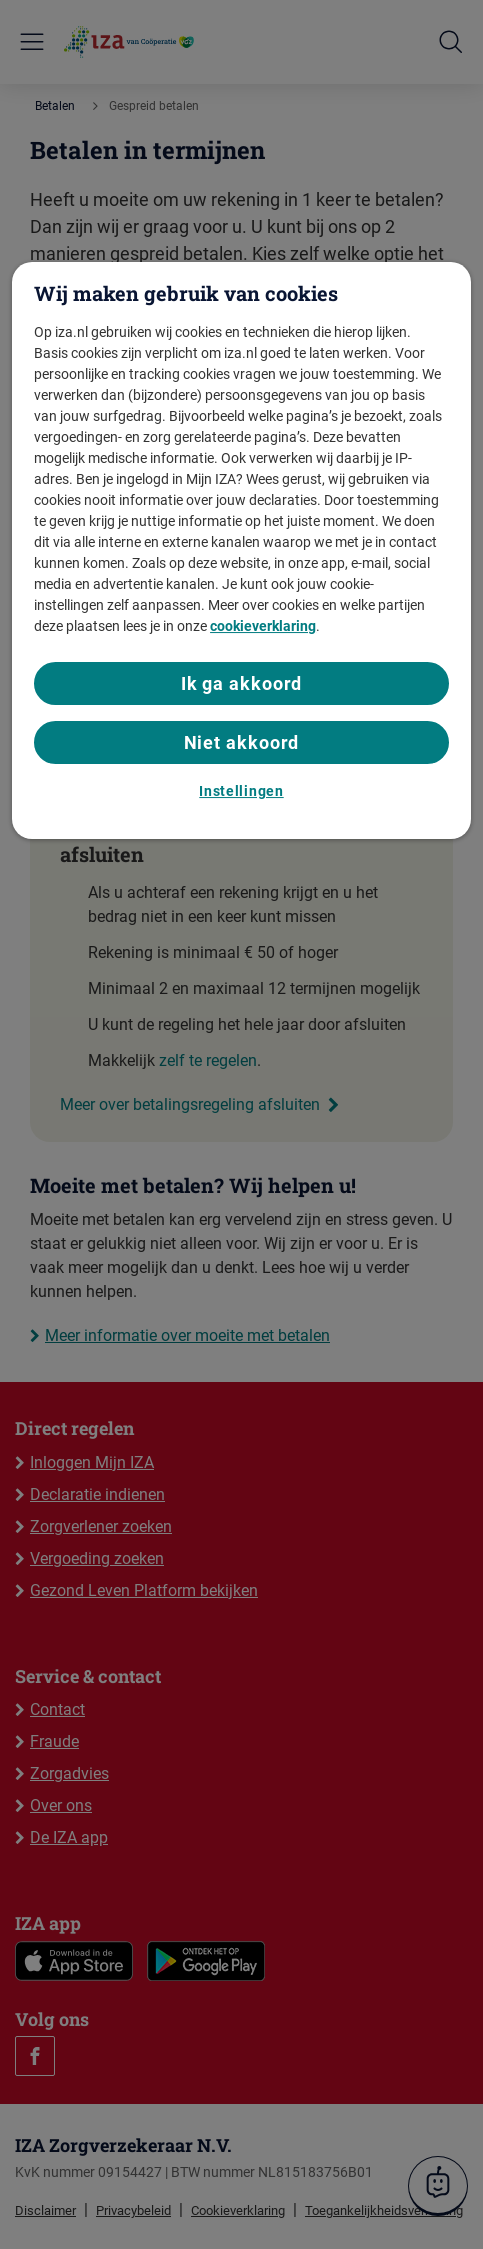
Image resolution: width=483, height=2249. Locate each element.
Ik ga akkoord (242, 683)
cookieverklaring (263, 626)
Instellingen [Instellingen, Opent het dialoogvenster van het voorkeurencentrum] (241, 791)
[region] (241, 550)
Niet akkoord (242, 742)
